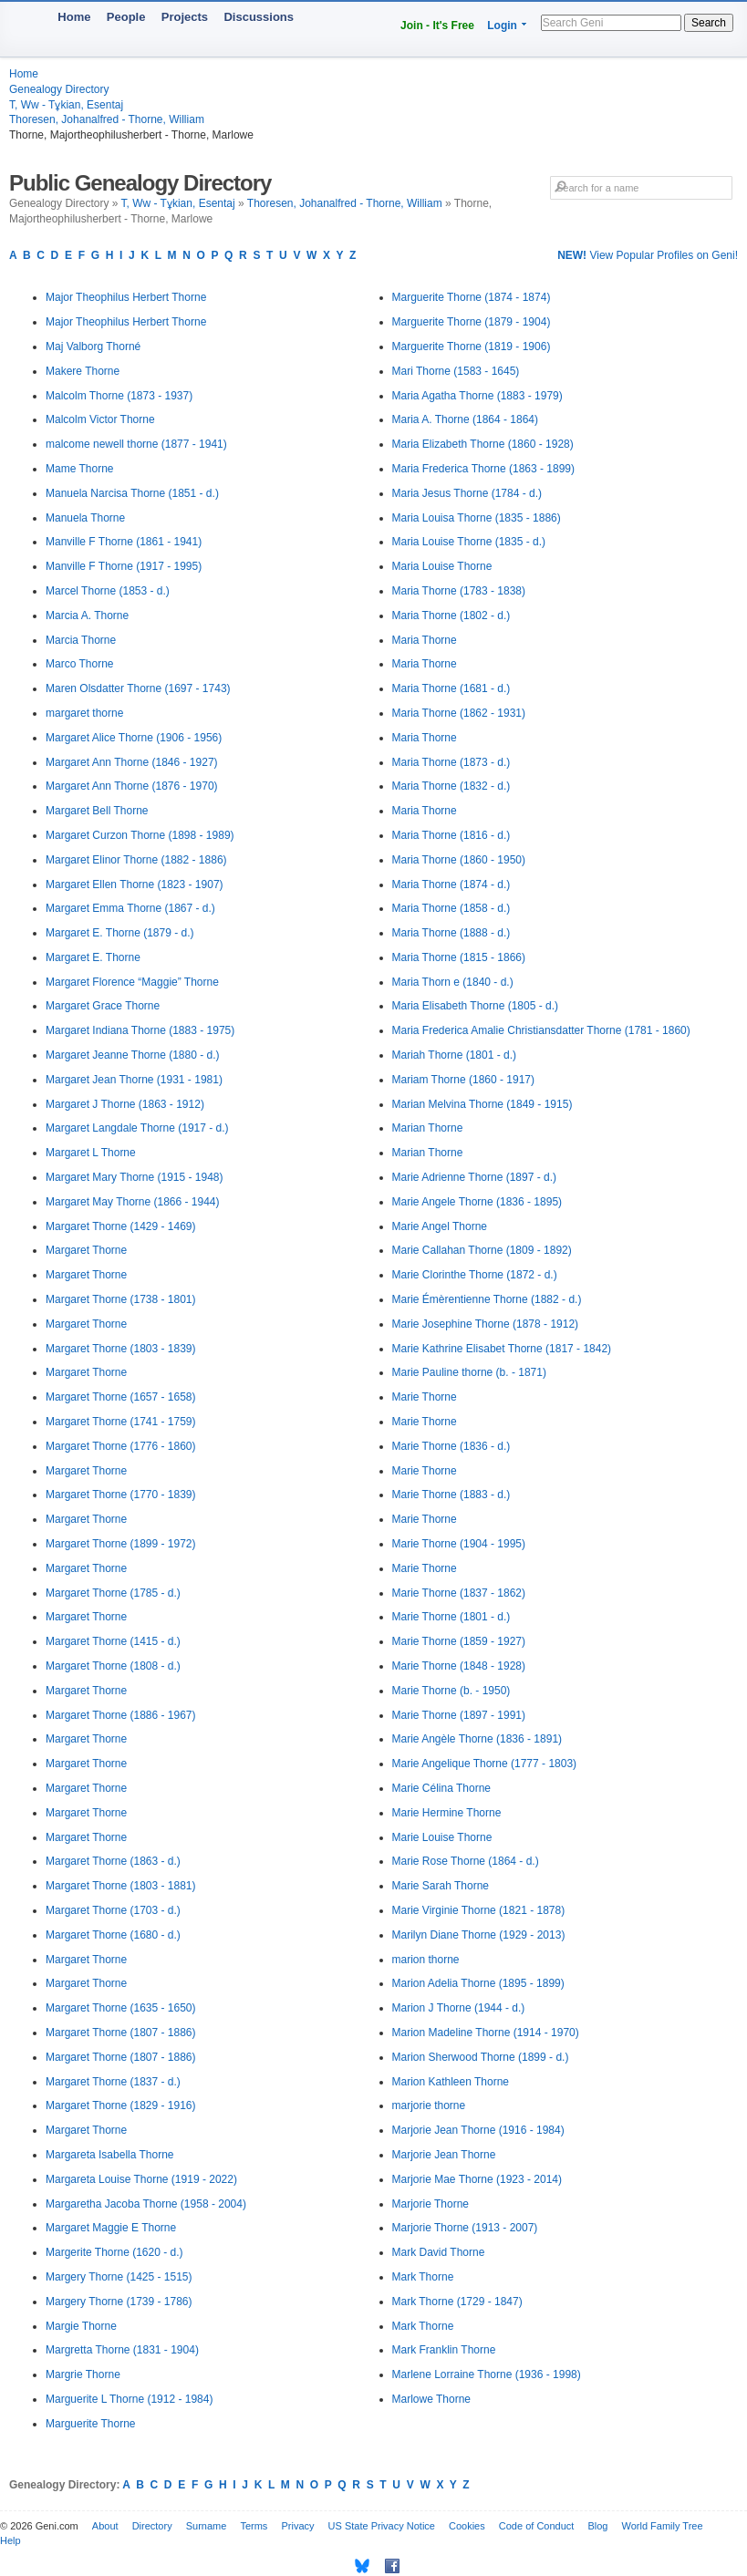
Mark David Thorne (438, 2252)
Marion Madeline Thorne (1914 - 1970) (485, 2032)
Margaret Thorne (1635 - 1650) (121, 2008)
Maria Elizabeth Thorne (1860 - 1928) (483, 444)
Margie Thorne (81, 2326)
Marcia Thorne (81, 640)
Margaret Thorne (86, 1250)
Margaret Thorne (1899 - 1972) (121, 1543)
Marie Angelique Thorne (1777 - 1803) (484, 1763)
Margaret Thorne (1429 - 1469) (121, 1226)
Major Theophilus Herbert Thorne (126, 297)
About (105, 2525)
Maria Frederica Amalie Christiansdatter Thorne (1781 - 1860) (541, 1030)
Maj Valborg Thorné (93, 346)
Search (708, 22)
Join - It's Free (437, 25)
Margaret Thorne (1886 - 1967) (121, 1715)
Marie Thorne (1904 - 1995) (459, 1543)
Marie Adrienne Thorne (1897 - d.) (474, 1177)
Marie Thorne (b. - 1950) (451, 1690)
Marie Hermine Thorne (447, 1812)
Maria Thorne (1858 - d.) (451, 908)
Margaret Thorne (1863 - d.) (113, 1861)
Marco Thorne (79, 663)
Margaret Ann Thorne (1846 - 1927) (132, 762)
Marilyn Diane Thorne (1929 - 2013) (478, 1935)
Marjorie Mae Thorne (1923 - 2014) (477, 2179)
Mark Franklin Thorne (444, 2349)
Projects (184, 17)
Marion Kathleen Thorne (451, 2081)
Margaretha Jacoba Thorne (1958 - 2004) (146, 2204)
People (126, 17)
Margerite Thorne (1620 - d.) (114, 2252)
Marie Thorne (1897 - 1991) (459, 1715)
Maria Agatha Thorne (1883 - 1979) (477, 395)
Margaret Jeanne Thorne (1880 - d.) (133, 1055)
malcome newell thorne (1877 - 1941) (136, 444)
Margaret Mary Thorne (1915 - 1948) (134, 1177)
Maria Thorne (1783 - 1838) (459, 591)
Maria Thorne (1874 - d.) (451, 884)
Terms (253, 2525)
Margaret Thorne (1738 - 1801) (121, 1299)
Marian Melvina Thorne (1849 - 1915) (482, 1104)
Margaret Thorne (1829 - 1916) (121, 2105)
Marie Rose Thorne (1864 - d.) (465, 1861)
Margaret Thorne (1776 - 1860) (121, 1446)
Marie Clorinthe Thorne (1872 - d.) (474, 1274)
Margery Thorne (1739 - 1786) (119, 2301)
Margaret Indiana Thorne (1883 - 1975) (140, 1030)
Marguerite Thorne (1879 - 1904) (471, 322)
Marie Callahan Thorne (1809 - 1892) (482, 1250)
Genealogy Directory (59, 89)
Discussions (258, 17)
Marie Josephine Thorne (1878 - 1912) (485, 1324)
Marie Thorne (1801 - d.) (451, 1616)
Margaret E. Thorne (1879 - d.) (120, 932)
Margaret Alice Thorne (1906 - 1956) (134, 737)
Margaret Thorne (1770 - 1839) (121, 1494)
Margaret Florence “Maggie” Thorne (132, 982)
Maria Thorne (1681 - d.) (451, 688)
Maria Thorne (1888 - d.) (451, 932)
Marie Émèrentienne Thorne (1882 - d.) (487, 1299)
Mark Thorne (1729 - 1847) (457, 2301)
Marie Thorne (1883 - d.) (451, 1494)
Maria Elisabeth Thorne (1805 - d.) (475, 1005)
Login (502, 25)
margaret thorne (84, 713)
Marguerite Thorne (91, 2423)
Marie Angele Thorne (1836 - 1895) (477, 1201)
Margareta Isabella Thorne (110, 2154)
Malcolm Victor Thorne (100, 419)
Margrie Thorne (83, 2374)
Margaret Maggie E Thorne (111, 2227)
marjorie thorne (429, 2105)
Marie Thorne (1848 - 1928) (459, 1666)
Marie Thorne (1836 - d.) (451, 1446)
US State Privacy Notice (381, 2525)
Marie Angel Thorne (440, 1226)
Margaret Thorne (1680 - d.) (113, 1935)
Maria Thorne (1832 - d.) (451, 786)
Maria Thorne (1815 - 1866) (459, 957)
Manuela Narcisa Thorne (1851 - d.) (132, 493)
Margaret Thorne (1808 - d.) (113, 1666)
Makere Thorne (82, 371)
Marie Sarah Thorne (441, 1885)
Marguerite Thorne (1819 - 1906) (471, 346)
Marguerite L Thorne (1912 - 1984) (129, 2399)
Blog (597, 2525)
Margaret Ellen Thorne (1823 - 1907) (134, 884)
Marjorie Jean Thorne (444, 2154)
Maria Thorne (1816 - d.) (451, 835)
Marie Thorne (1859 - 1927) (459, 1641)
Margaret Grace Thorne (103, 1005)
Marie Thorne (424, 1397)
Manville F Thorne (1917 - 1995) (124, 566)
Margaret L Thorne (91, 1152)
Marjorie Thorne (430, 2204)
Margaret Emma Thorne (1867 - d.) (130, 908)
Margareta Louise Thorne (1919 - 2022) (141, 2179)
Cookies (467, 2525)
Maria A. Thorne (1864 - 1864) (465, 419)
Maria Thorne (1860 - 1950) (459, 859)
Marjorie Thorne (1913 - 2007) (465, 2227)
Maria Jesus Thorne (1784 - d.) (467, 493)
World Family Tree (662, 2525)
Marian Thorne (427, 1128)
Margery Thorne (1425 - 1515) (119, 2277)
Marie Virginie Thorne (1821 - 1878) (478, 1910)
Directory (152, 2525)
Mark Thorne (423, 2277)
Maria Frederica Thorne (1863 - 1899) (484, 468)
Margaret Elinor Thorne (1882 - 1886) (136, 859)
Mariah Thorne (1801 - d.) (454, 1055)
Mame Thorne (79, 468)
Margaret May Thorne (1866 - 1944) (133, 1201)
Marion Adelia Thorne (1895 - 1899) (478, 1983)
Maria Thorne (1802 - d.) (451, 615)
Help (10, 2540)
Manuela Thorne (85, 518)
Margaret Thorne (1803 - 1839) (121, 1348)
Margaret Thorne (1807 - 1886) (121, 2032)
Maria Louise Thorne (442, 566)
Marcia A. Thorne (87, 615)
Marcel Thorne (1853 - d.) (108, 591)
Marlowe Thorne (431, 2399)
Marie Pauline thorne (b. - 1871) (469, 1372)
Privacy (297, 2525)
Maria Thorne (424, 640)
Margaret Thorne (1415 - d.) (113, 1641)
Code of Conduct (537, 2525)
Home (73, 17)
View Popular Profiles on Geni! (647, 255)
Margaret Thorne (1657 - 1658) (121, 1397)
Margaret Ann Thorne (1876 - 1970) (132, 786)
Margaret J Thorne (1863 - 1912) (125, 1104)
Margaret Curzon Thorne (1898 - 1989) (140, 835)
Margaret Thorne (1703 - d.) (113, 1910)
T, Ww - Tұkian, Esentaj (66, 104)
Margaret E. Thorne (93, 957)
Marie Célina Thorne (442, 1788)
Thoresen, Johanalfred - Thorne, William (106, 119)
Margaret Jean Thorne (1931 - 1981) (134, 1079)
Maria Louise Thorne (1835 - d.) (469, 541)
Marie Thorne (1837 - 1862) (459, 1593)
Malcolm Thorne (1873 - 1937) (119, 395)
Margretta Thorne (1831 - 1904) (122, 2349)
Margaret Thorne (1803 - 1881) (121, 1885)
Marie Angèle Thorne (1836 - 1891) (477, 1739)
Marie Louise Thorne (442, 1837)
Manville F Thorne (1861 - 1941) (124, 541)
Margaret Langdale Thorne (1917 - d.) (137, 1128)
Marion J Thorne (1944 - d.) (458, 2008)
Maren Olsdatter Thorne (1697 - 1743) (138, 688)
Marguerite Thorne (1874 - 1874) (471, 297)
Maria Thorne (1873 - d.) (451, 762)
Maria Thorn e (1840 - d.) (453, 982)
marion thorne (426, 1959)
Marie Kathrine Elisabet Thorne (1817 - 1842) (502, 1348)
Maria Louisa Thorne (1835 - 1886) (476, 518)
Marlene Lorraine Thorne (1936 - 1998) (486, 2374)
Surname (206, 2525)
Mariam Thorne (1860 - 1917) (463, 1079)
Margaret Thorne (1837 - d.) (113, 2081)
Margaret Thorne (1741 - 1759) (121, 1421)
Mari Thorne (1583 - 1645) (456, 371)
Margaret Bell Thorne (97, 810)
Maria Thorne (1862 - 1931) (459, 713)
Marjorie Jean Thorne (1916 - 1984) (478, 2130)
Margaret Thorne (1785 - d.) (113, 1593)
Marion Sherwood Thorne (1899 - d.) (480, 2057)
